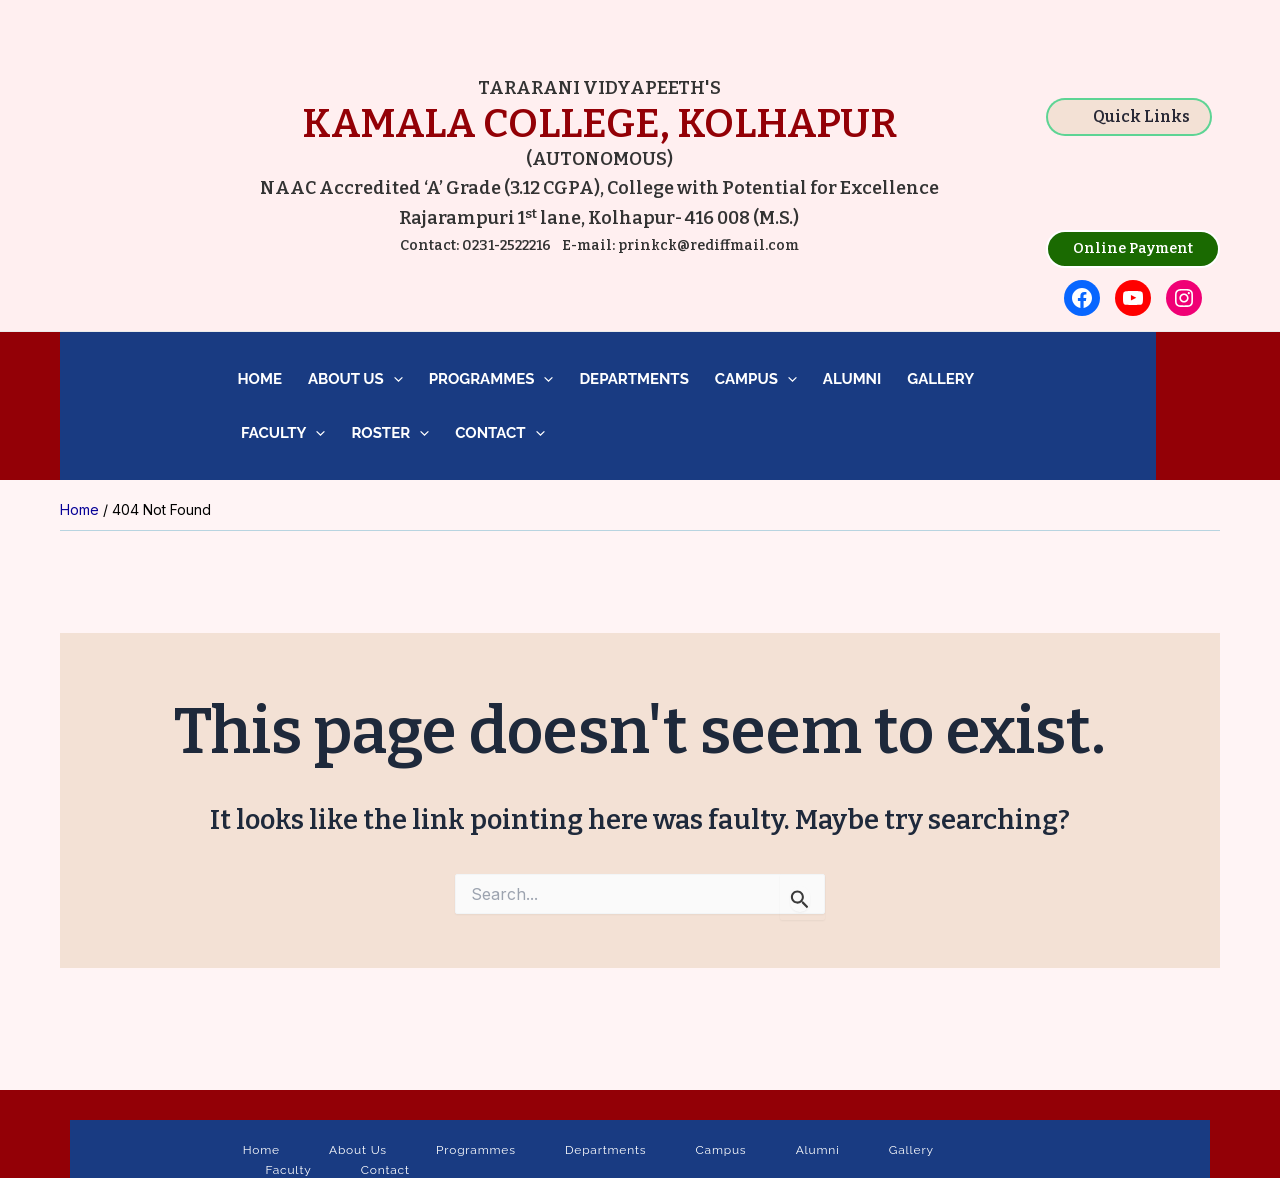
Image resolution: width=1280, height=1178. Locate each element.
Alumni (852, 379)
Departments (633, 379)
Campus (756, 379)
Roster (390, 433)
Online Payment (1133, 248)
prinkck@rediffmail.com (707, 245)
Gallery (940, 379)
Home (259, 379)
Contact (499, 433)
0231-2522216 (506, 245)
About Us (355, 379)
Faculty (281, 433)
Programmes (491, 379)
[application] (393, 379)
